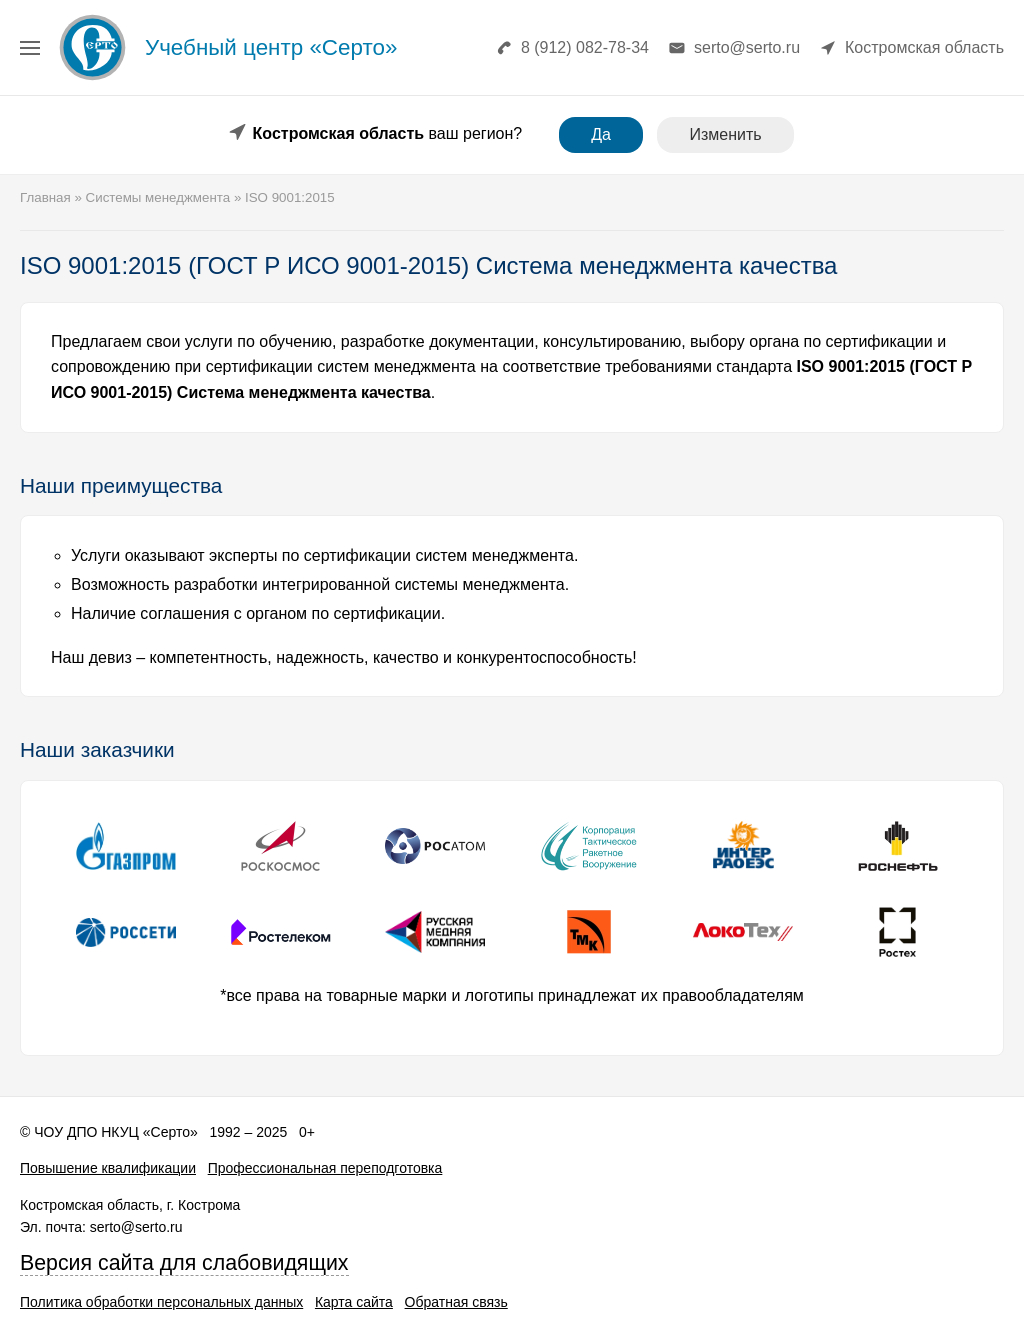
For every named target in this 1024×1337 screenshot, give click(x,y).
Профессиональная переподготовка (325, 1168)
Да (601, 134)
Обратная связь (456, 1302)
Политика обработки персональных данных (161, 1302)
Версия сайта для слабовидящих (184, 1263)
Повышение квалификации (108, 1168)
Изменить (725, 134)
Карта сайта (354, 1302)
